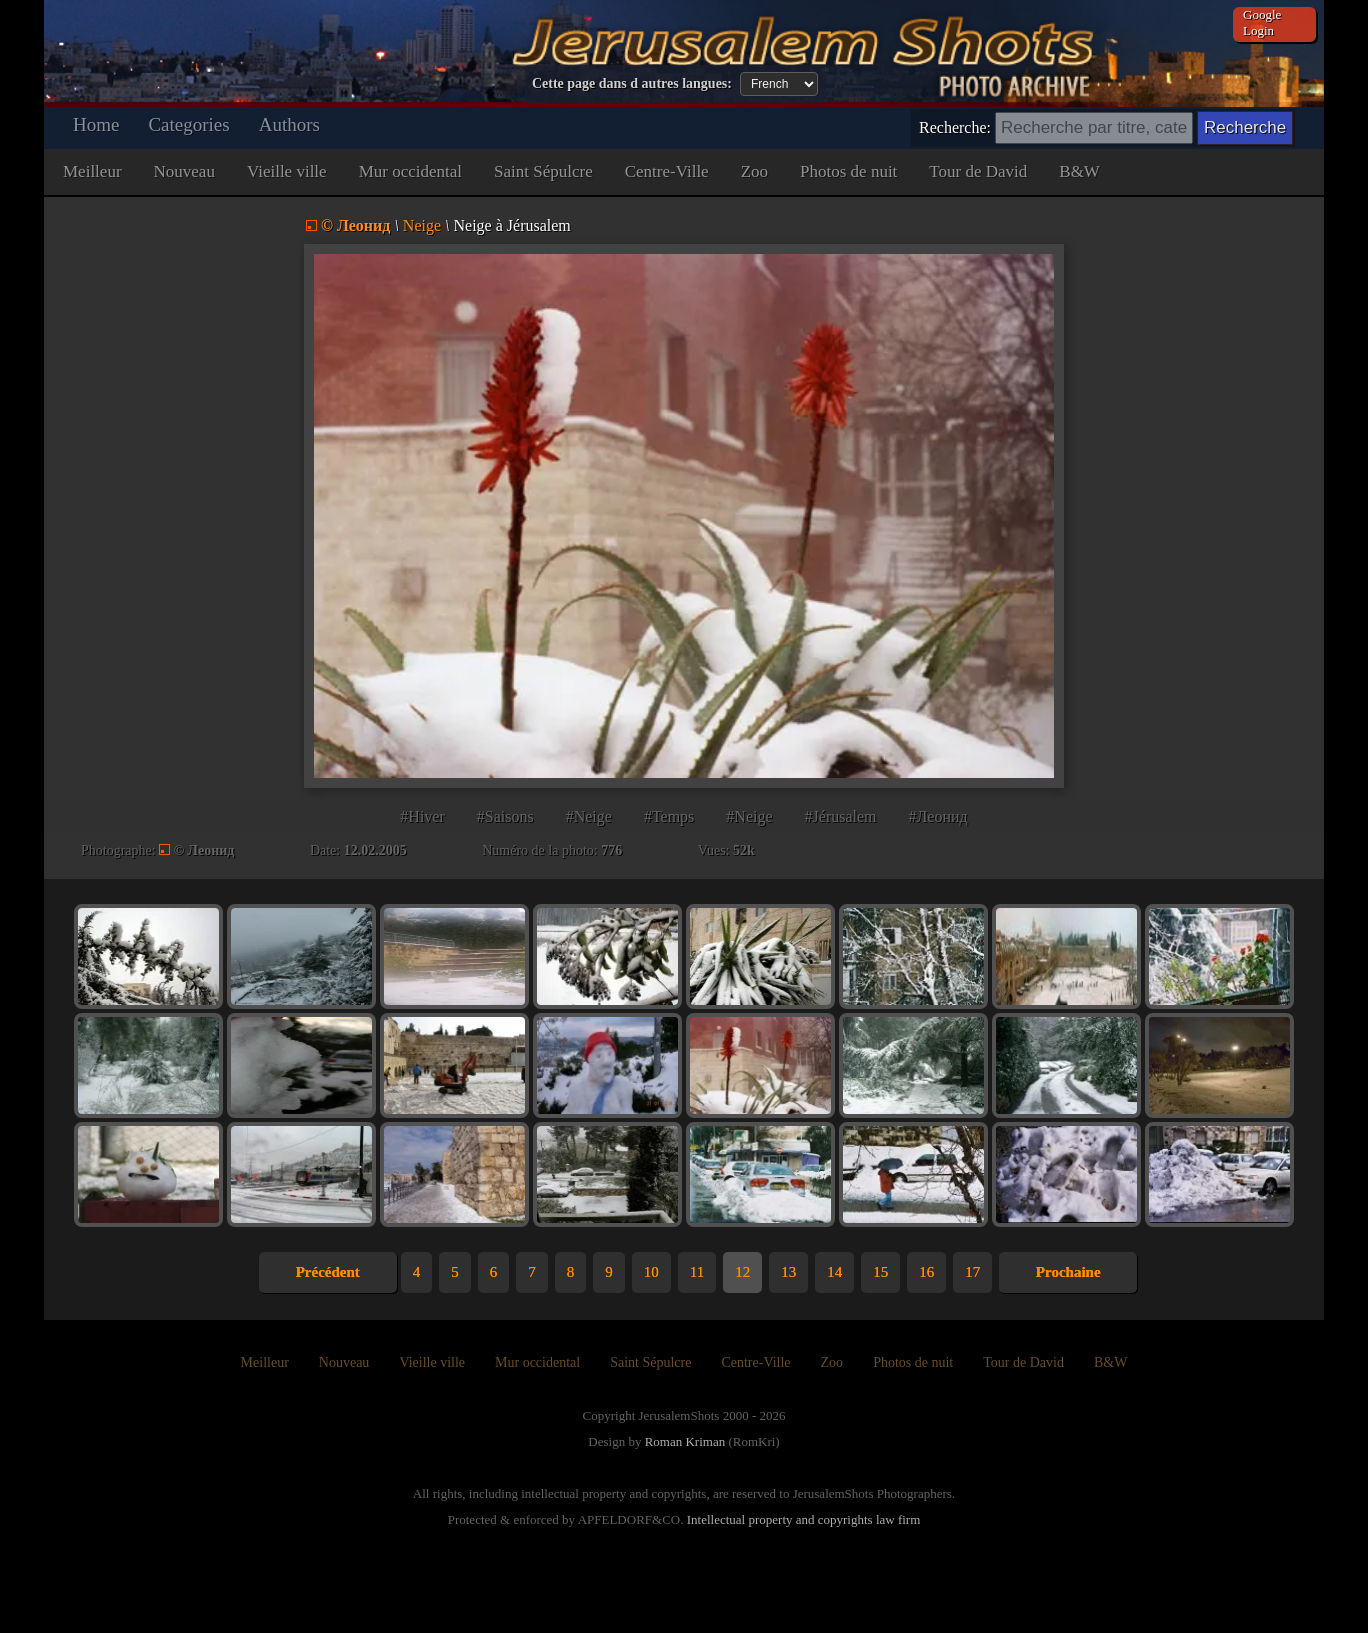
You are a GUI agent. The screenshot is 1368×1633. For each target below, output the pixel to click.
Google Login (1262, 22)
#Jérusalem (841, 816)
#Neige (589, 816)
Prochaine (1068, 1272)
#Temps (669, 816)
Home (96, 124)
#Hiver (422, 816)
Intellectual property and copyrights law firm (804, 1519)
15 (880, 1272)
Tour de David (978, 171)
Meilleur (92, 171)
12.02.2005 (375, 850)
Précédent (328, 1272)
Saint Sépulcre (543, 171)
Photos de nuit (848, 171)
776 (611, 850)
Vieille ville (287, 171)
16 (926, 1272)
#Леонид (938, 816)
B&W (1079, 171)
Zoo (754, 171)
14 (834, 1272)
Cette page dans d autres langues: (632, 83)
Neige (422, 225)
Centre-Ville (667, 171)
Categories (188, 124)
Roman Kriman (685, 1441)
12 (742, 1272)
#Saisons (505, 816)
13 (788, 1272)
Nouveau (184, 171)
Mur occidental (410, 171)
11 (697, 1272)
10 (651, 1272)
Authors (289, 124)
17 (972, 1272)
